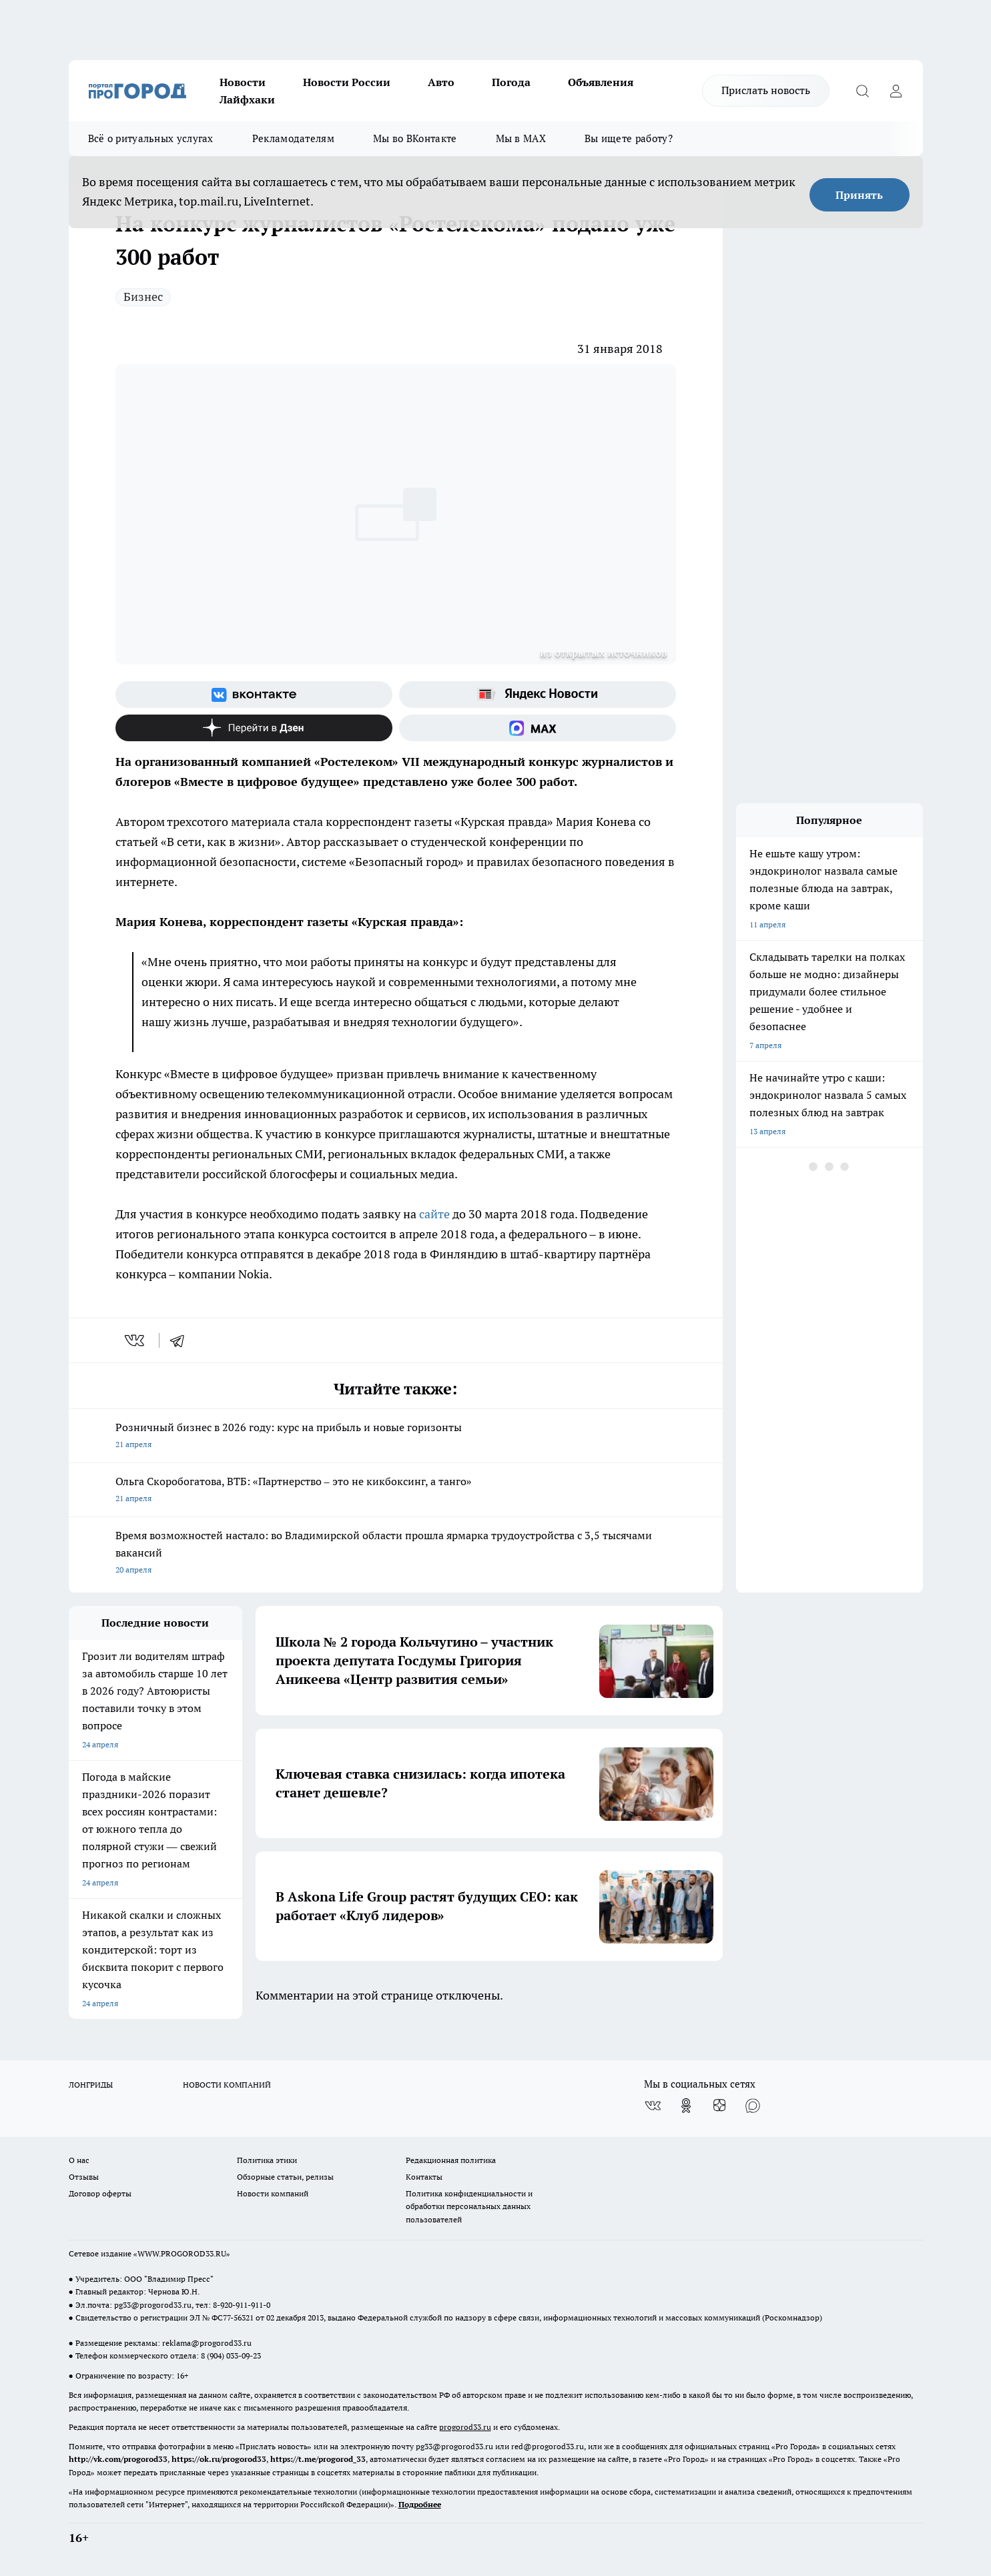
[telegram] (181, 1340)
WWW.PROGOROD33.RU (181, 2253)
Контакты (424, 2177)
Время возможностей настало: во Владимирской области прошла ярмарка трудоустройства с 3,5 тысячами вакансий (395, 1554)
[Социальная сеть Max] (537, 728)
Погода (511, 82)
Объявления (600, 82)
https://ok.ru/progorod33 (219, 2459)
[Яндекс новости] (537, 694)
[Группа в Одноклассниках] (686, 2105)
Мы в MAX (521, 138)
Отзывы (84, 2177)
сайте (433, 1214)
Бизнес (143, 296)
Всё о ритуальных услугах (151, 138)
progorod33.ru (465, 2427)
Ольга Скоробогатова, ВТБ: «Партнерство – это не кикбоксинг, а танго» (395, 1490)
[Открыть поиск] (863, 90)
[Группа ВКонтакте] (253, 694)
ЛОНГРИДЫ (91, 2085)
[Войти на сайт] (896, 90)
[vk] (135, 1340)
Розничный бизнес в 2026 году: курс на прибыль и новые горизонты (395, 1436)
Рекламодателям (293, 138)
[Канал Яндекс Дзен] (253, 728)
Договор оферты (100, 2193)
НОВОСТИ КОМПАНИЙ (227, 2085)
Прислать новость (765, 90)
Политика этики (267, 2160)
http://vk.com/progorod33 (118, 2459)
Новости (243, 82)
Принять (859, 194)
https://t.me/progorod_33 (318, 2459)
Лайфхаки (247, 99)
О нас (79, 2160)
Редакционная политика (451, 2160)
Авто (441, 82)
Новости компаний (272, 2193)
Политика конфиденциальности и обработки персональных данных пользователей (469, 2206)
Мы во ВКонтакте (415, 138)
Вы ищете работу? (629, 138)
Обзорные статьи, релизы (285, 2177)
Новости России (346, 82)
